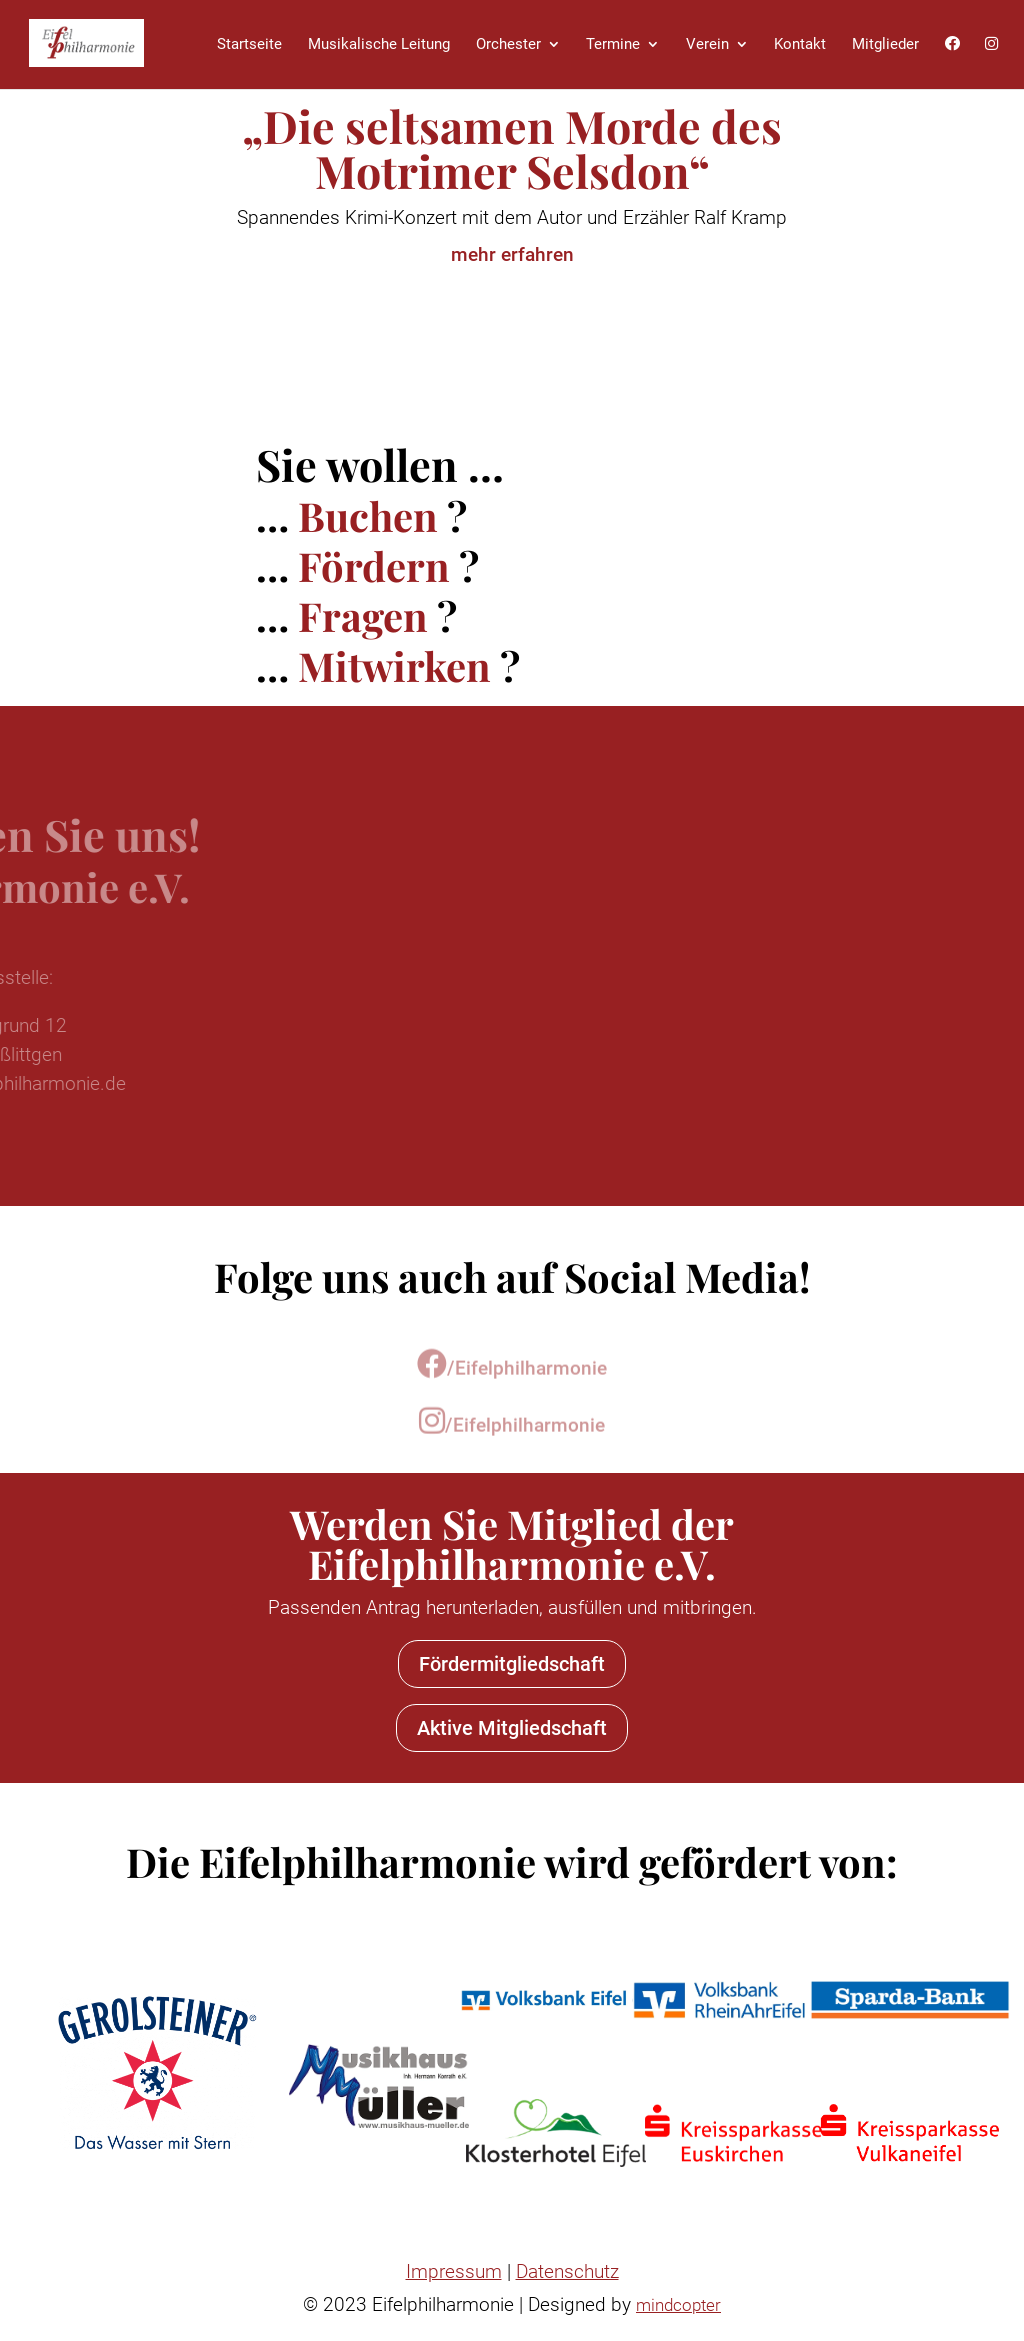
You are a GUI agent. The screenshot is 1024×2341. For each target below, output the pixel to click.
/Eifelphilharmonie (512, 1378)
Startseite (249, 44)
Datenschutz (567, 2271)
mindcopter (678, 2305)
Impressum (454, 2271)
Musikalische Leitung (379, 44)
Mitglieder (885, 44)
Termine (613, 44)
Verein (707, 44)
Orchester (508, 44)
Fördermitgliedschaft (512, 1664)
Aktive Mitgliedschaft (512, 1728)
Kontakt (800, 44)
